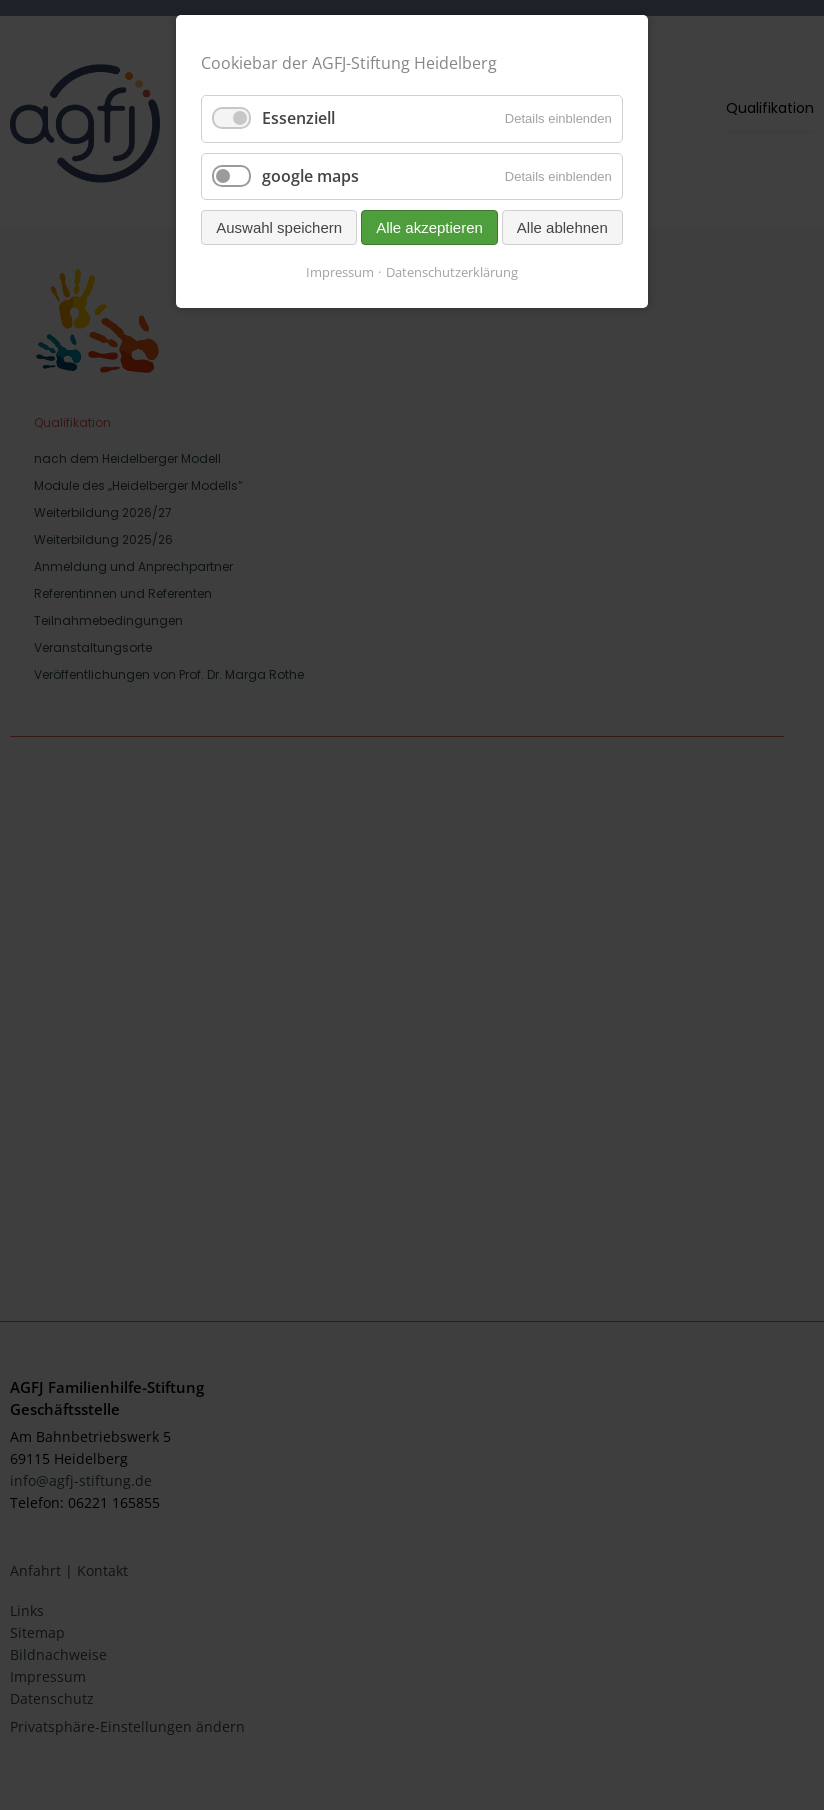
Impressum (340, 272)
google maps (310, 176)
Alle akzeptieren (429, 227)
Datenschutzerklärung (452, 272)
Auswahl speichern (279, 227)
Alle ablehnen (562, 227)
